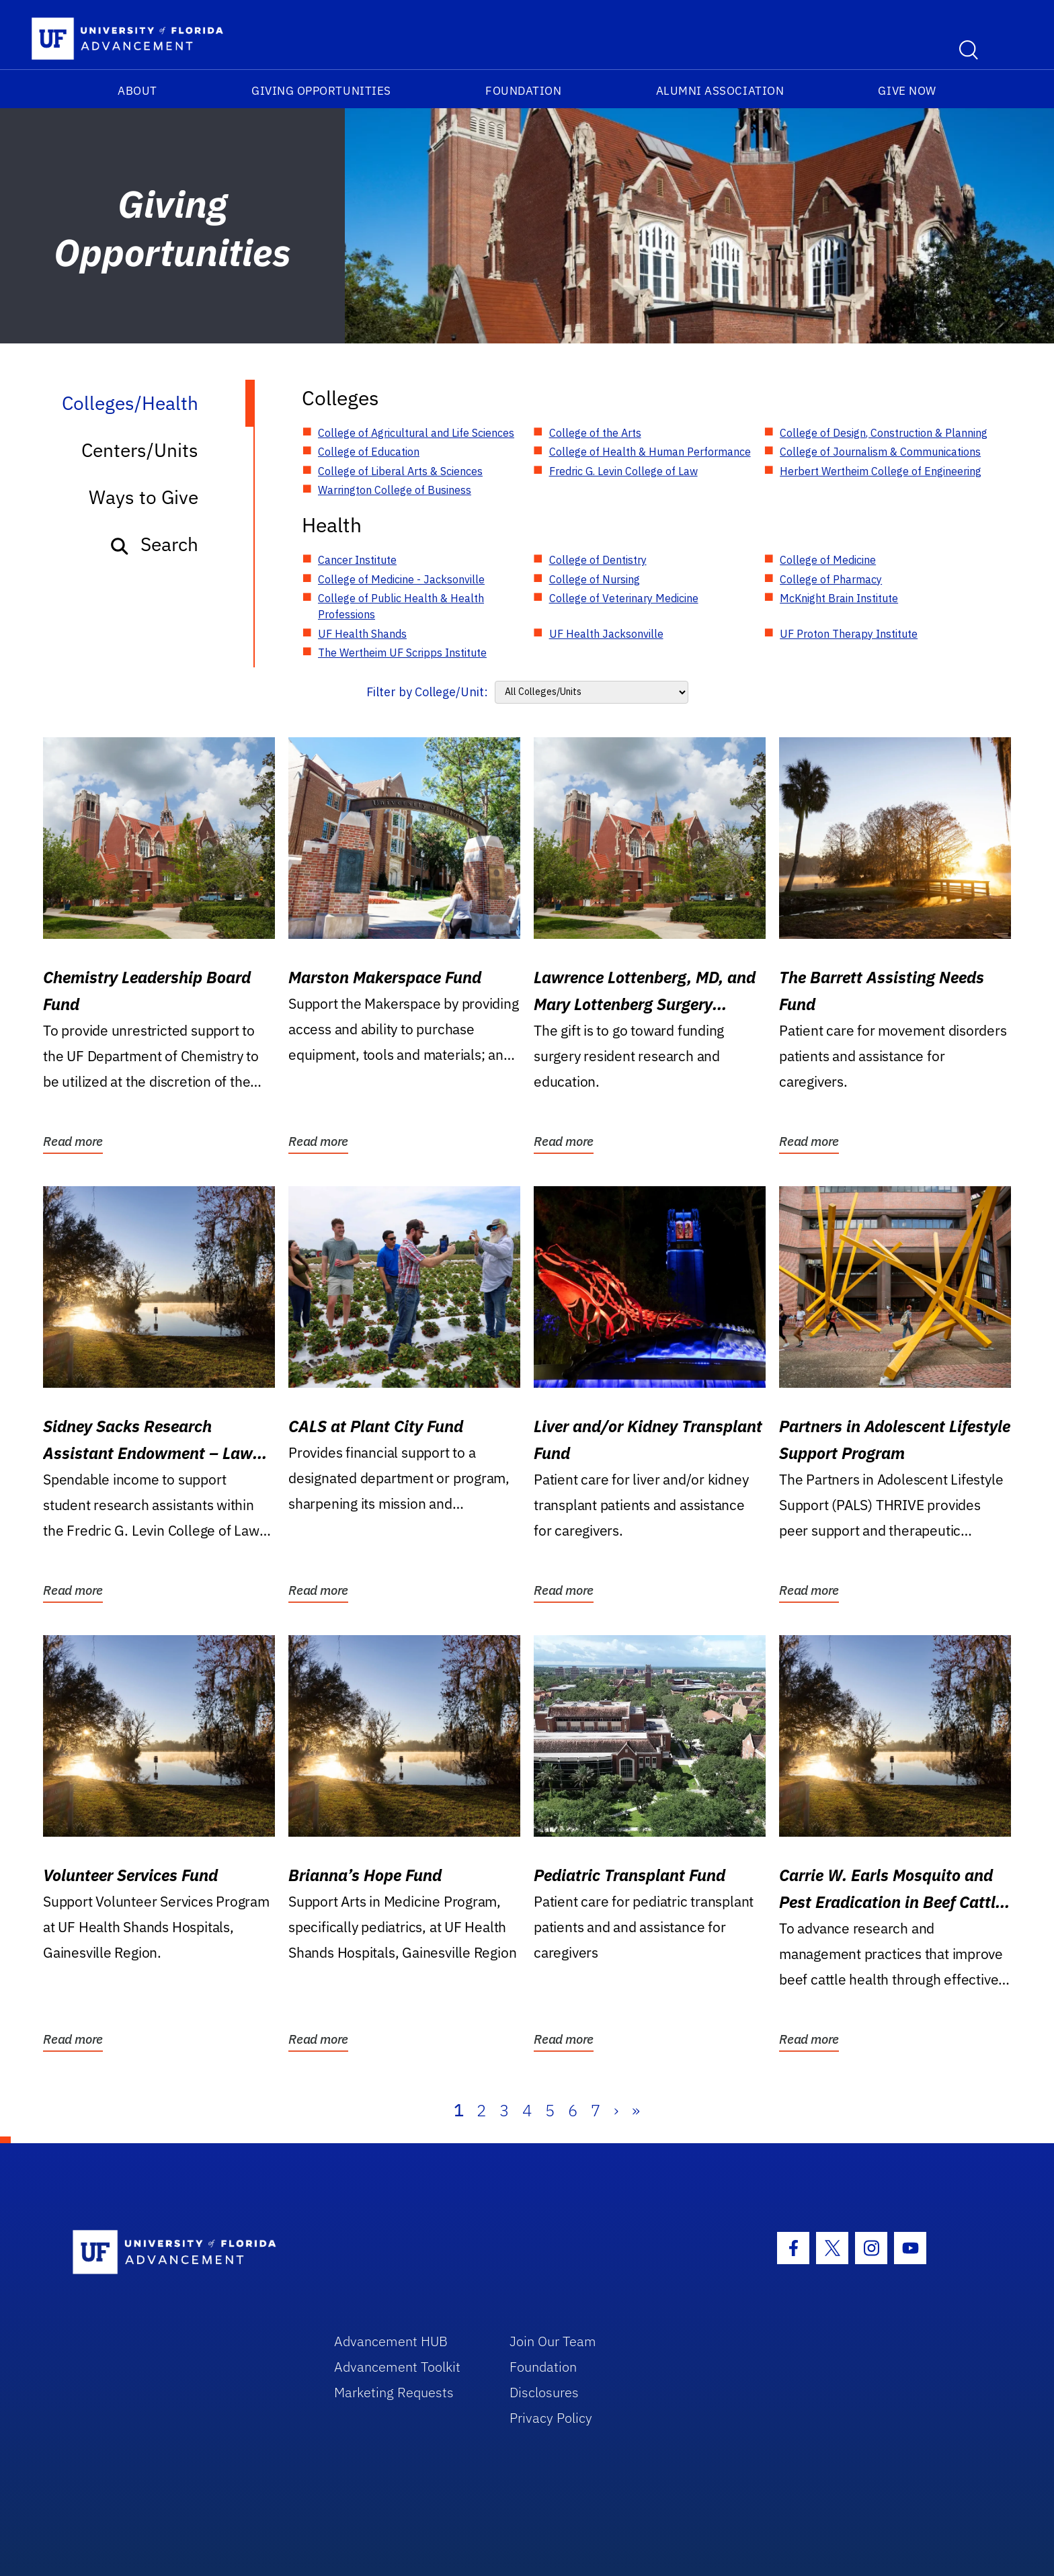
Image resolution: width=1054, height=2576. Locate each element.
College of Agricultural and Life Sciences (416, 433)
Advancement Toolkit (397, 2367)
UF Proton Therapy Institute (849, 633)
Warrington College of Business (394, 490)
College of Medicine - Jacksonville (401, 579)
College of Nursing (594, 579)
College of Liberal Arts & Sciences (400, 471)
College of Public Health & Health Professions (401, 606)
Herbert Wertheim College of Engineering (880, 471)
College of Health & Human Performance (650, 451)
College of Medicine (828, 560)
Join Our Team (553, 2341)
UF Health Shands (362, 633)
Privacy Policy (551, 2418)
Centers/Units (139, 450)
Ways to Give (143, 497)
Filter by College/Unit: (427, 692)
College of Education (368, 451)
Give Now (907, 90)
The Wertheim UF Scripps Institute (402, 652)
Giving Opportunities (321, 90)
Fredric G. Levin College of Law (623, 471)
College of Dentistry (598, 560)
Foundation (523, 90)
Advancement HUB (391, 2341)
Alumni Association (720, 90)
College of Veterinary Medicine (623, 598)
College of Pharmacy (831, 579)
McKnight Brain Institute (839, 598)
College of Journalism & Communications (880, 451)
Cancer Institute (357, 560)
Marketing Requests (394, 2392)
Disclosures (544, 2392)
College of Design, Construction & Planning (883, 433)
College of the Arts (595, 433)
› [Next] (616, 2110)
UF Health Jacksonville (606, 633)
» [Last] (636, 2110)
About (137, 90)
